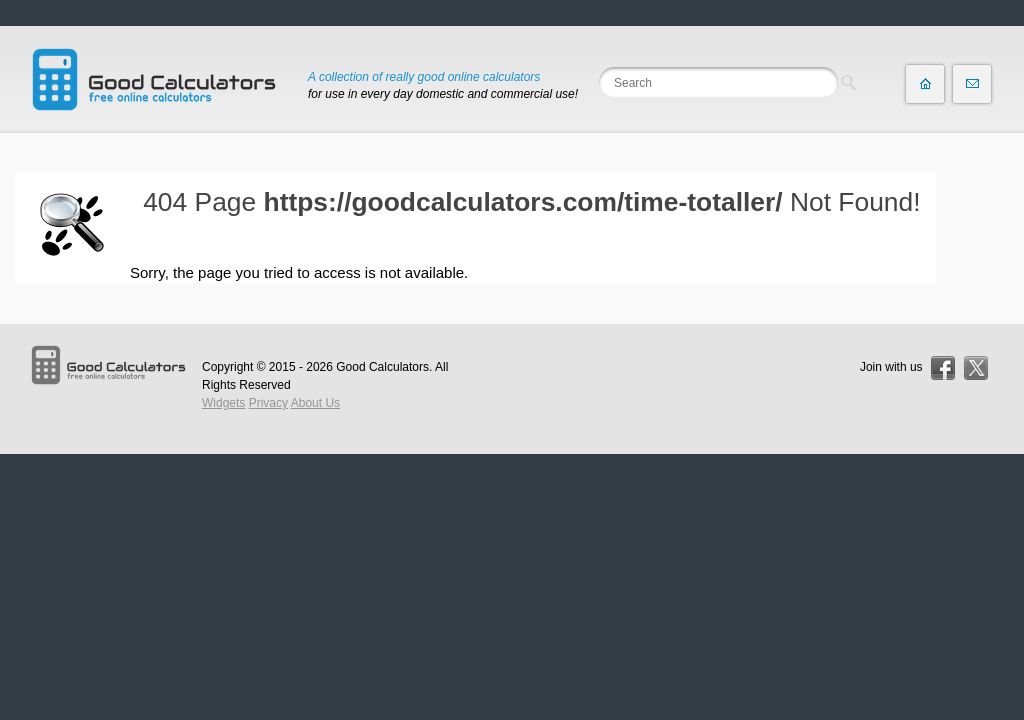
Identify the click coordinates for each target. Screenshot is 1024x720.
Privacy (268, 403)
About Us (315, 403)
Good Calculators (382, 367)
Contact (972, 84)
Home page (925, 84)
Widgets (223, 403)
